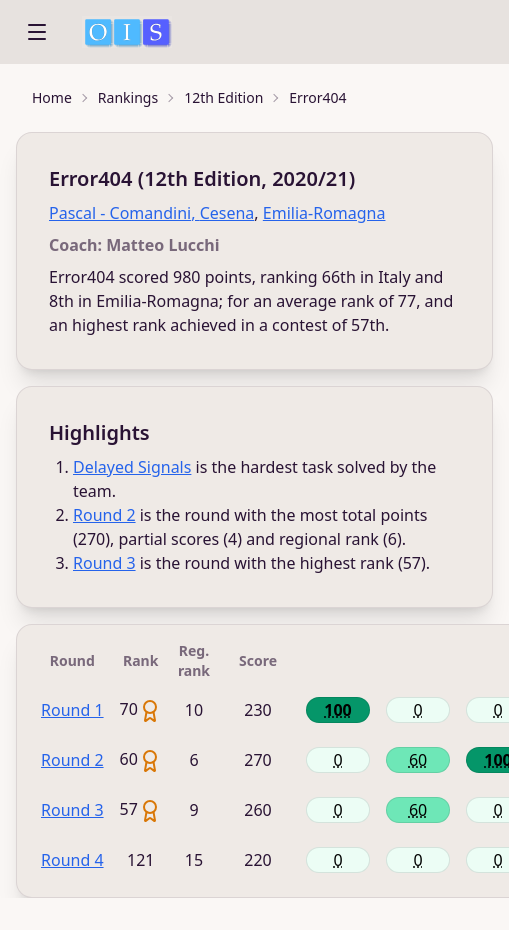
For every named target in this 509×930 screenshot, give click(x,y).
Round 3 (104, 563)
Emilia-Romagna (324, 213)
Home (52, 97)
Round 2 (104, 515)
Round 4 (72, 860)
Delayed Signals (132, 467)
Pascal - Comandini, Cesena (151, 213)
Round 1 (72, 710)
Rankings (128, 97)
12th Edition (223, 97)
